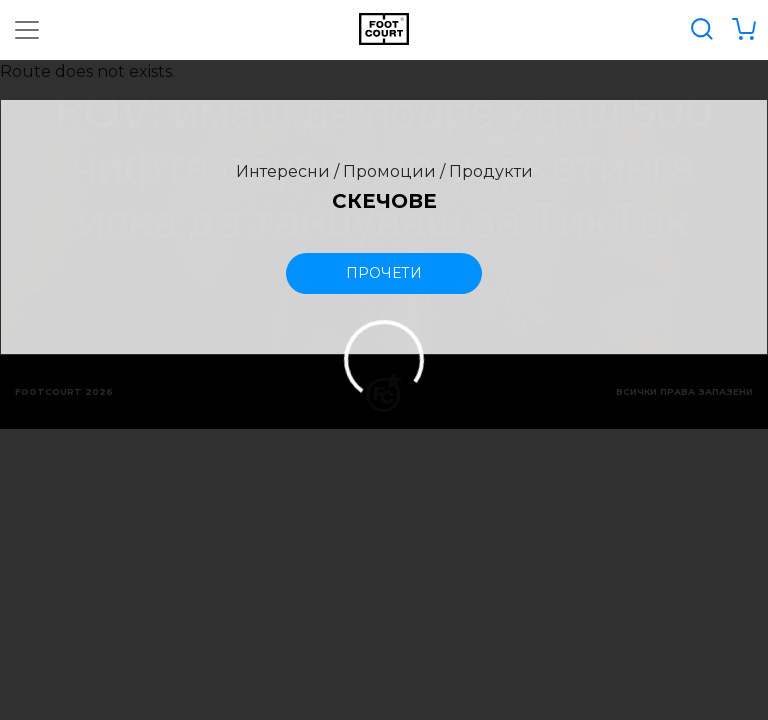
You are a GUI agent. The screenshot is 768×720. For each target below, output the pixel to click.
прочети (384, 273)
